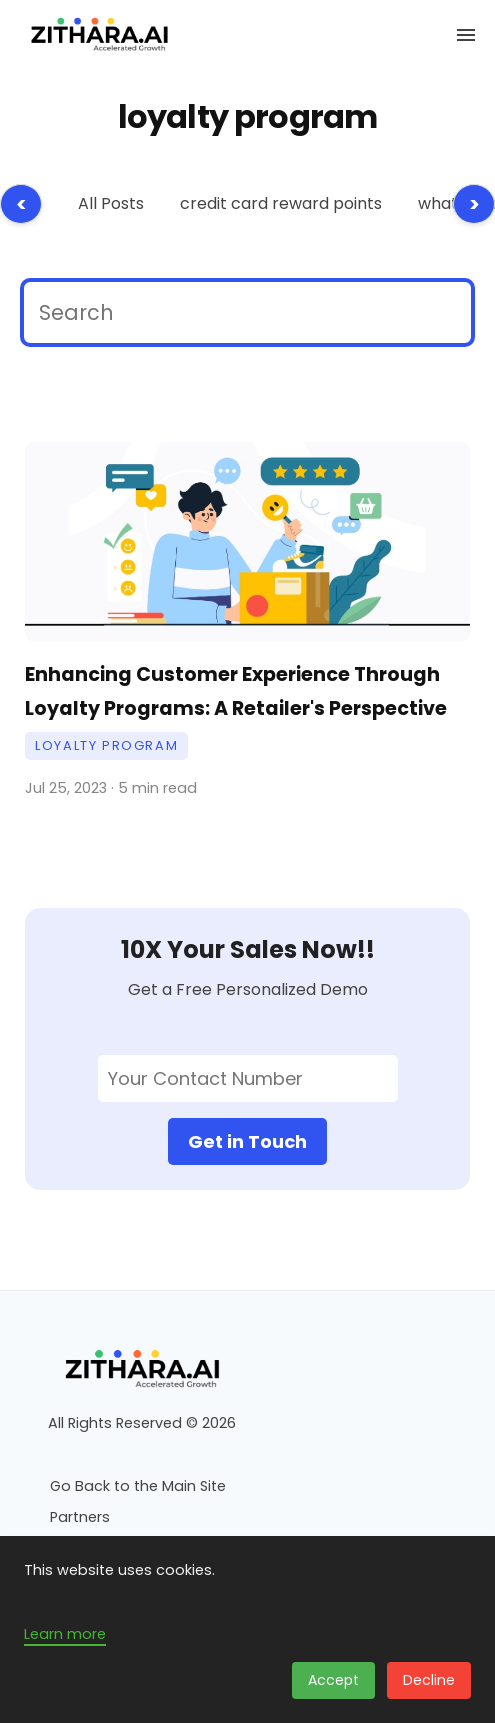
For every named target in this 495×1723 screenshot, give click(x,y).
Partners (80, 1517)
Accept (333, 1680)
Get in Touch (247, 1141)
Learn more (65, 1634)
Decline (429, 1680)
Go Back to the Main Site (138, 1486)
